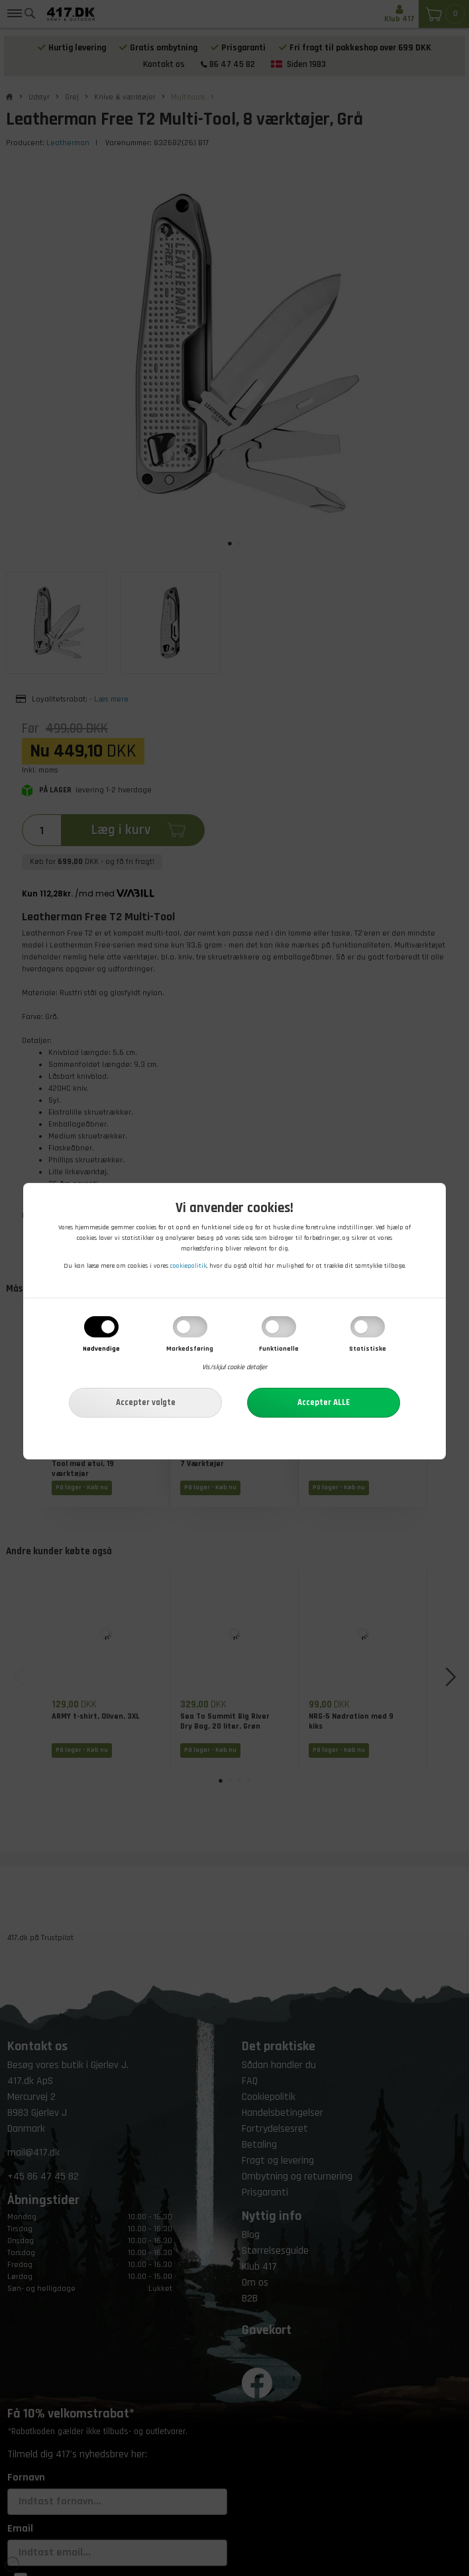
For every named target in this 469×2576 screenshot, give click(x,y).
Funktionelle (279, 1348)
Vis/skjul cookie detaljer (234, 1367)
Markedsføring (189, 1348)
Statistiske (367, 1348)
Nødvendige (101, 1348)
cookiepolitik (188, 1265)
